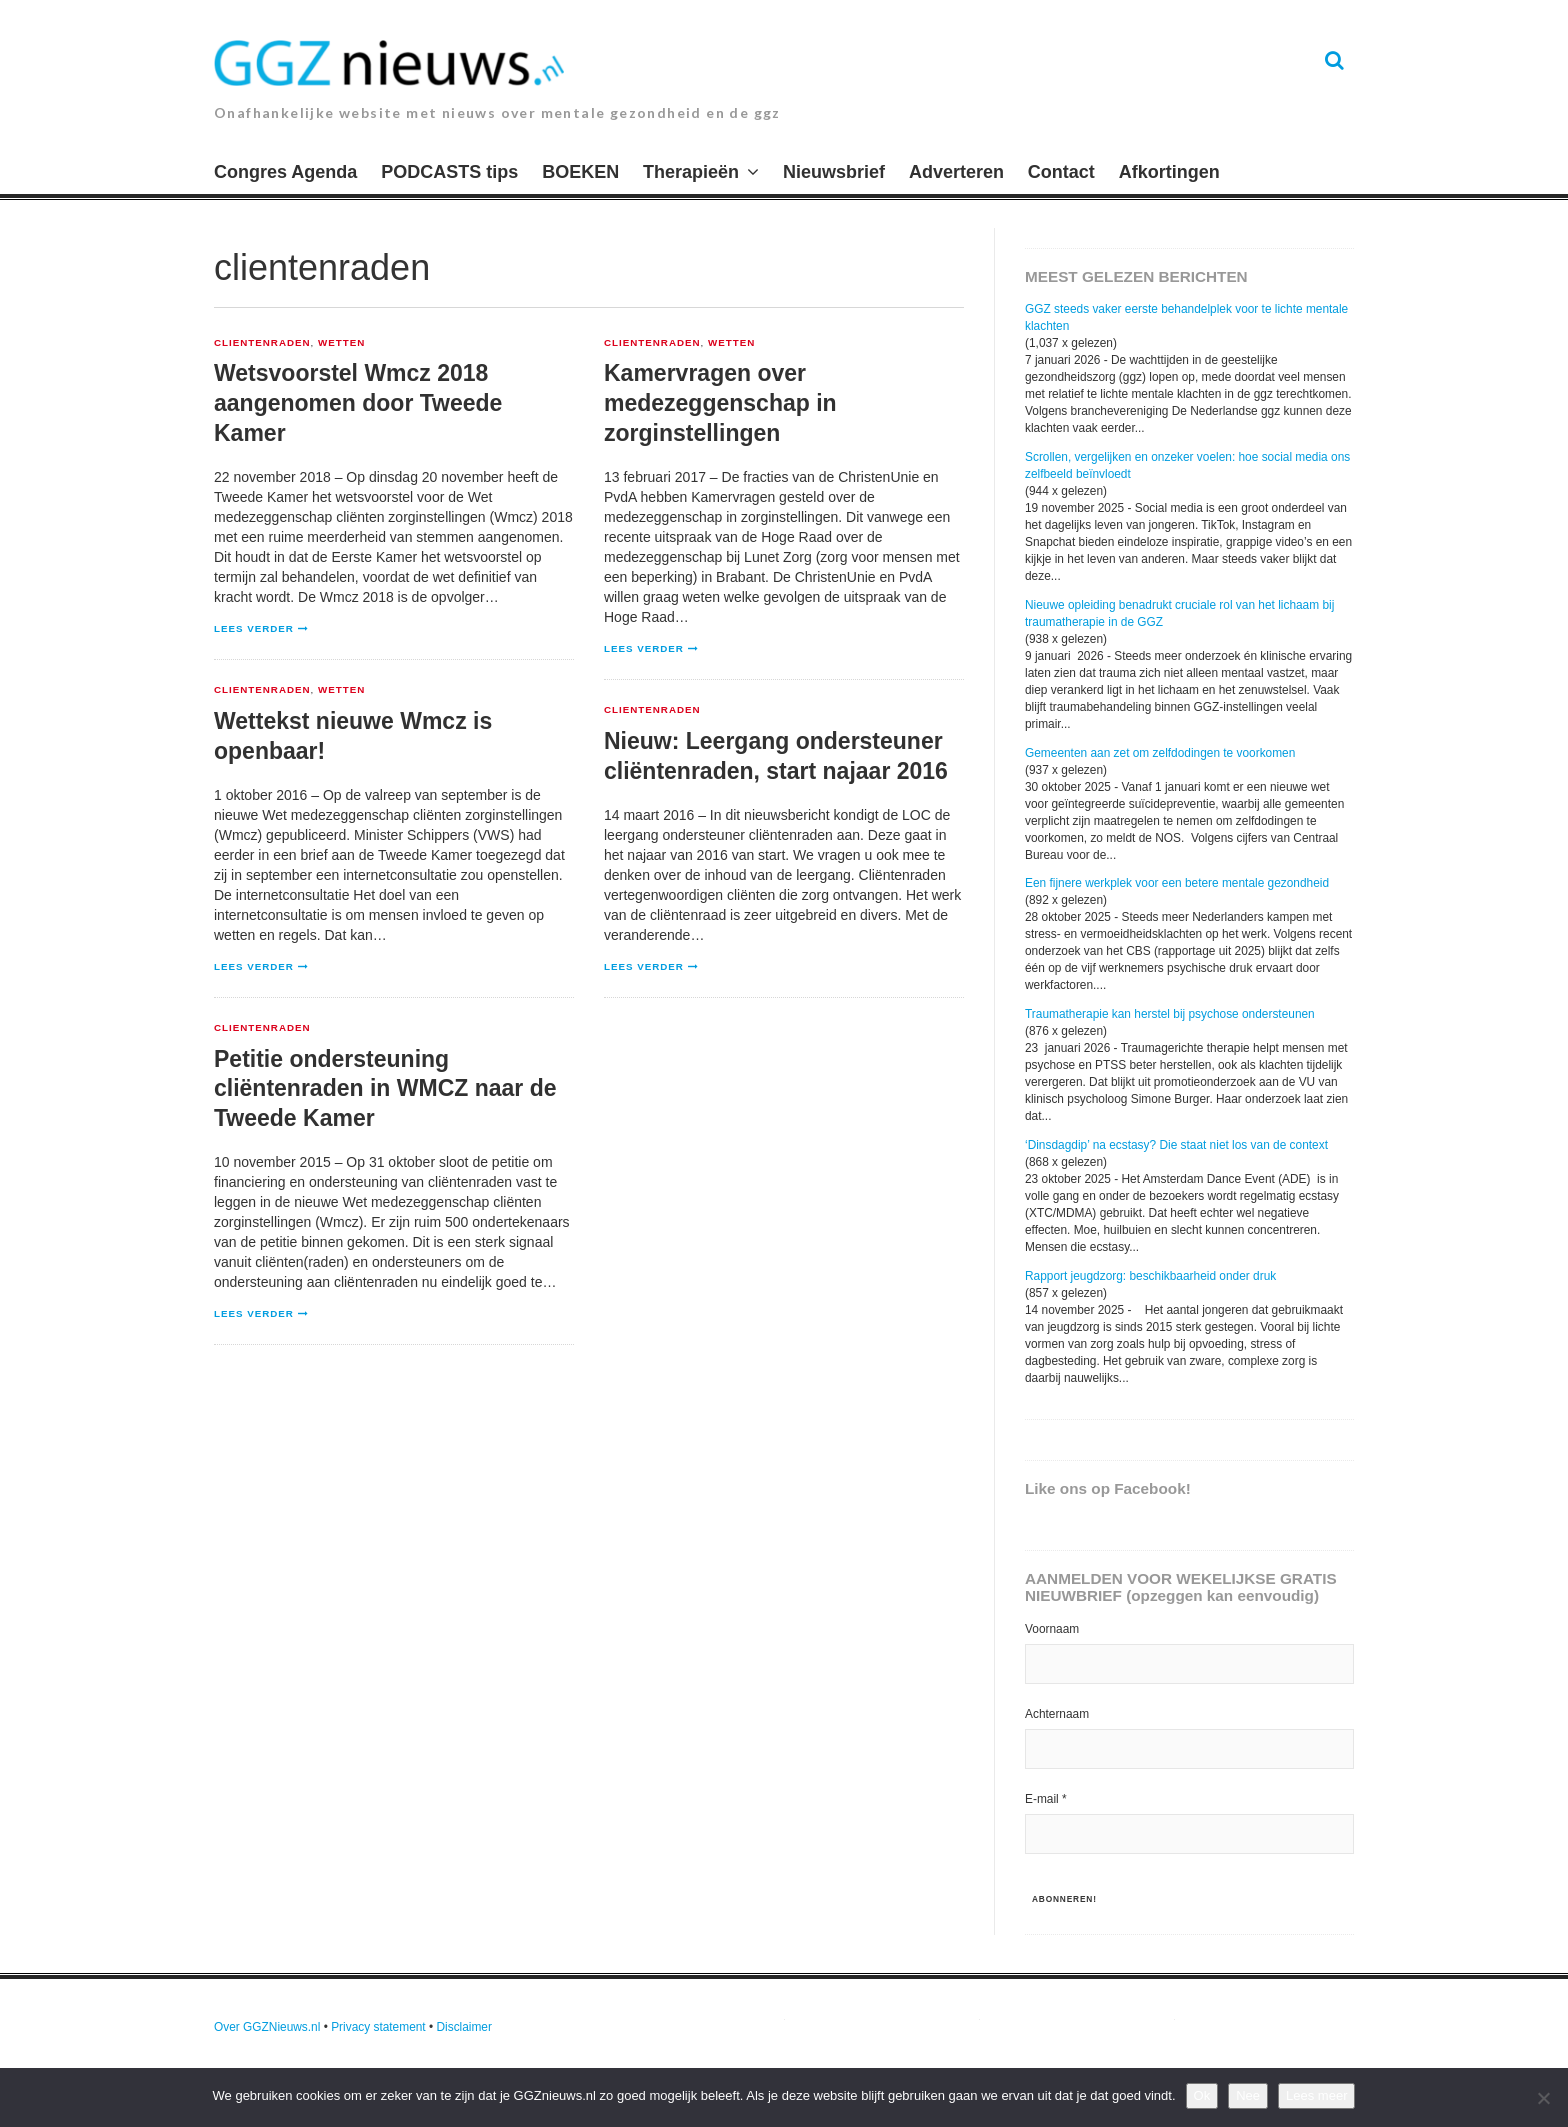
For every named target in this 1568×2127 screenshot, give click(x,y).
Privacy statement (378, 2027)
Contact (1061, 172)
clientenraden (262, 343)
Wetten (341, 343)
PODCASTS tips (449, 172)
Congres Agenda (285, 172)
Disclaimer (464, 2027)
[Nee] (1543, 2098)
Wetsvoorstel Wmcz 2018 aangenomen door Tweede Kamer (358, 403)
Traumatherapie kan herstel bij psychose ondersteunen (1170, 1014)
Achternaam (1057, 1714)
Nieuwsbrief (834, 172)
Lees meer (1316, 2095)
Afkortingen (1169, 172)
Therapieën (691, 172)
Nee (1248, 2095)
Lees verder (254, 628)
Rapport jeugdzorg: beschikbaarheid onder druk (1150, 1276)
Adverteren (956, 172)
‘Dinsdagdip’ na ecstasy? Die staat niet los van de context (1176, 1145)
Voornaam (1052, 1629)
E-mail (1046, 1799)
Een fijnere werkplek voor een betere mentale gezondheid (1177, 883)
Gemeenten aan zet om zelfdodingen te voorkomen (1160, 753)
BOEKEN (580, 172)
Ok (1202, 2095)
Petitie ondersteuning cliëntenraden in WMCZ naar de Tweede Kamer (385, 1089)
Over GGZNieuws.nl (267, 2027)
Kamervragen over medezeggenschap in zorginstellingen (720, 403)
